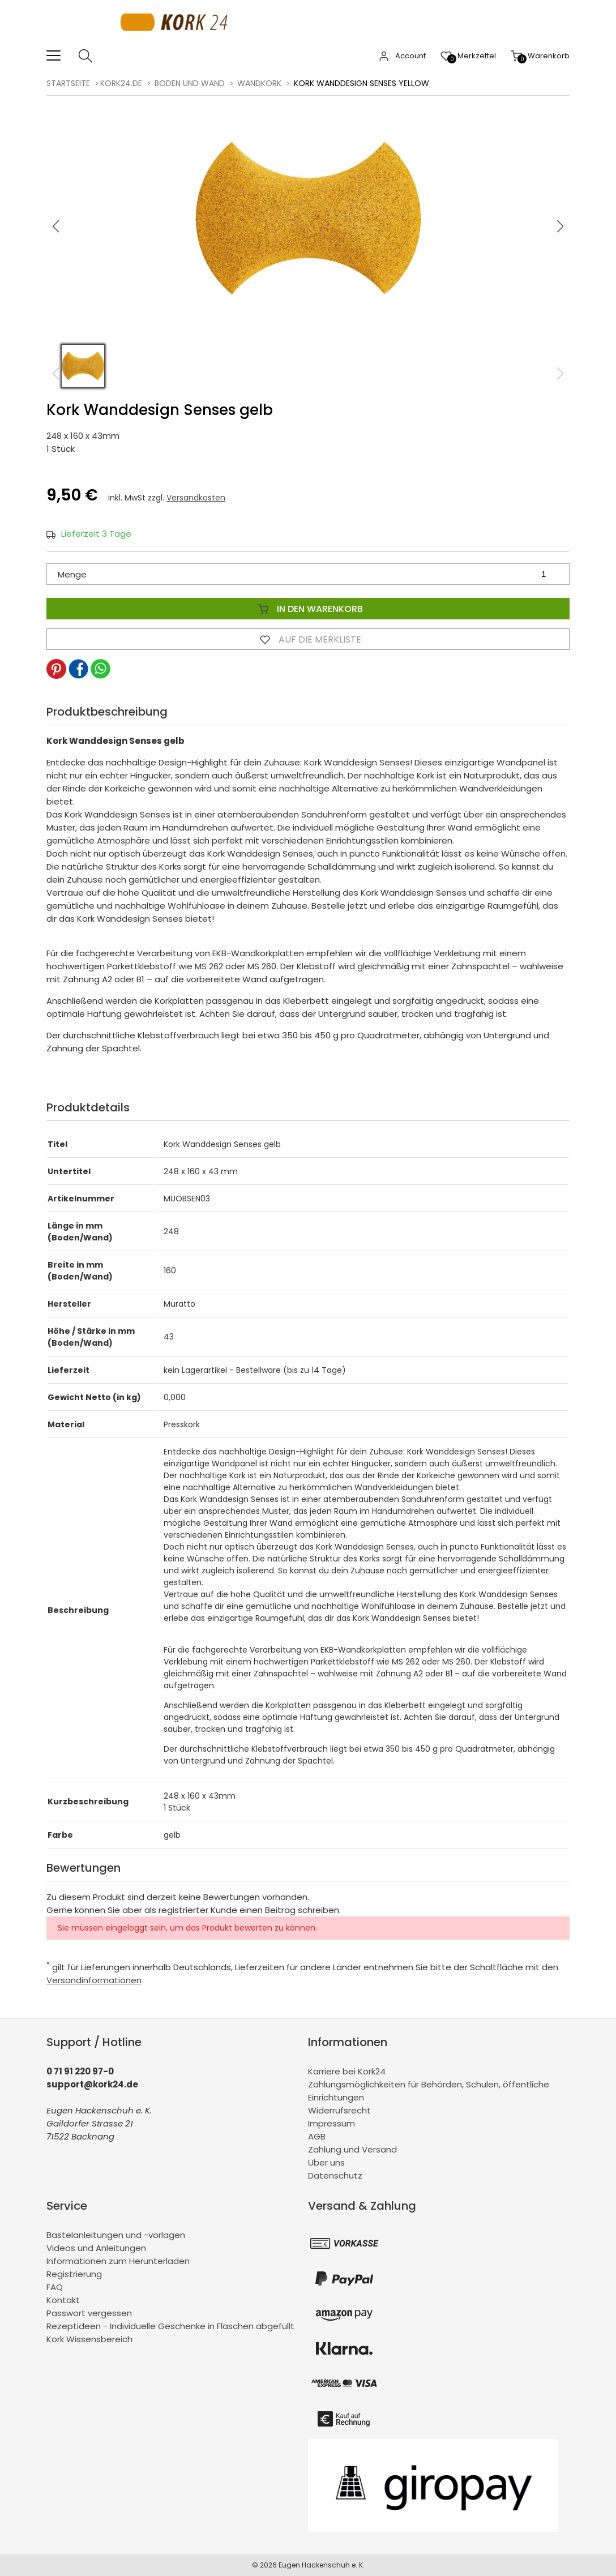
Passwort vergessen (89, 2313)
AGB (317, 2136)
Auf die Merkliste (308, 639)
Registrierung (74, 2274)
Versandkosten (195, 497)
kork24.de (121, 83)
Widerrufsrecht (339, 2110)
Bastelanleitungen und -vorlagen (115, 2235)
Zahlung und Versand (352, 2149)
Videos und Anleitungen (96, 2248)
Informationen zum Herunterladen (118, 2261)
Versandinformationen (94, 1980)
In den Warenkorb (308, 608)
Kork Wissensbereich (89, 2339)
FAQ (54, 2287)
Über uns (326, 2162)
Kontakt (63, 2300)
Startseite (68, 83)
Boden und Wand (190, 83)
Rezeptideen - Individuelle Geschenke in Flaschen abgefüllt (170, 2326)
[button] (560, 226)
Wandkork (259, 83)
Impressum (331, 2123)
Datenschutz (335, 2175)
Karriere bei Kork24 (347, 2071)
